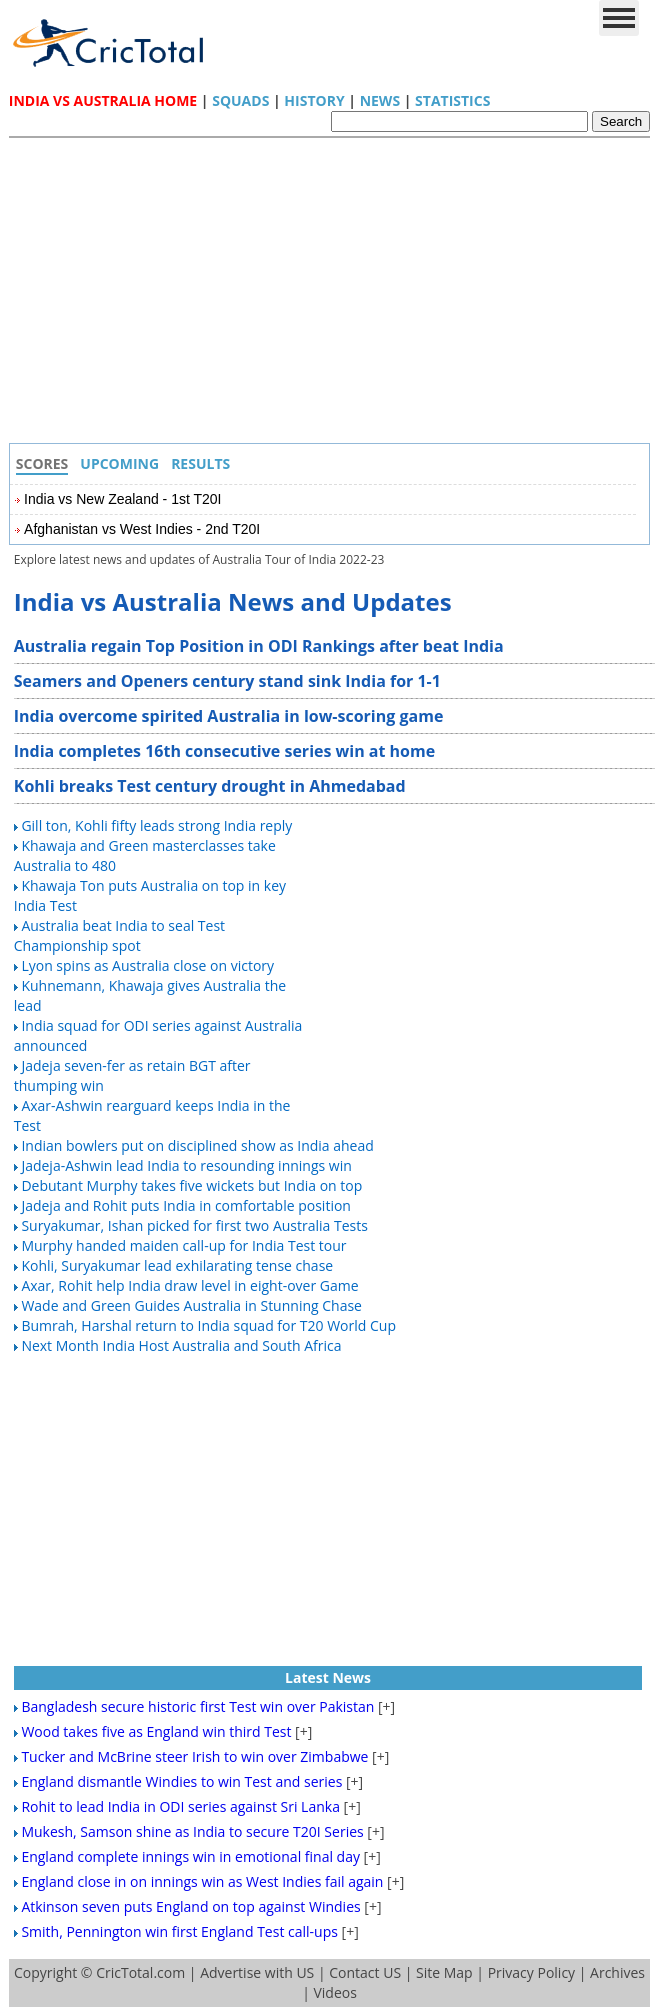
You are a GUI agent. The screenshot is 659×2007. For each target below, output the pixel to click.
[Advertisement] (335, 293)
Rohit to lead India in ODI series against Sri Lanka (180, 1806)
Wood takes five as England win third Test (156, 1731)
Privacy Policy (531, 1972)
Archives (617, 1972)
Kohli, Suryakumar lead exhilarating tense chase (177, 1265)
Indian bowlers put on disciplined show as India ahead (197, 1145)
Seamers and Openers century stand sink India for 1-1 (227, 681)
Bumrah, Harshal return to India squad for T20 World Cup (208, 1325)
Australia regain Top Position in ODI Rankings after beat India (259, 646)
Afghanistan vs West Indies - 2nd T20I (142, 529)
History (314, 100)
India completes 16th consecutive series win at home (224, 751)
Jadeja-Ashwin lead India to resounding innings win (186, 1165)
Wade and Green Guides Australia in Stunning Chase (191, 1305)
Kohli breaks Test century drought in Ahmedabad (210, 786)
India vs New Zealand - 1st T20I (122, 499)
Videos (334, 1992)
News (380, 100)
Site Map (444, 1972)
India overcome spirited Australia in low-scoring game (229, 716)
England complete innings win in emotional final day (190, 1856)
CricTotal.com (140, 1972)
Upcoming (119, 463)
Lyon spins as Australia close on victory (147, 965)
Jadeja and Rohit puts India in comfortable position (186, 1205)
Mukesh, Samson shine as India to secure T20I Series (192, 1831)
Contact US (365, 1972)
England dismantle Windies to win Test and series (181, 1781)
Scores (42, 463)
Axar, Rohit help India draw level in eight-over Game (189, 1285)
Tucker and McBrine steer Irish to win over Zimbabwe (194, 1756)
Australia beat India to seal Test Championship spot (119, 935)
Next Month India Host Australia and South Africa (181, 1345)
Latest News (328, 1677)
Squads (240, 100)
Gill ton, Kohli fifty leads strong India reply (156, 825)
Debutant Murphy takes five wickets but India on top (191, 1185)
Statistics (452, 100)
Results (200, 463)
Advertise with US (257, 1972)
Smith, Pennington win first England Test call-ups (179, 1931)
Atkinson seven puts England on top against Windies (190, 1906)
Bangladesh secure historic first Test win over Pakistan (197, 1706)
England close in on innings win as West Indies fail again (202, 1881)
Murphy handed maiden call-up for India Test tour (183, 1245)
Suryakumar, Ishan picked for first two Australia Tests (194, 1225)
